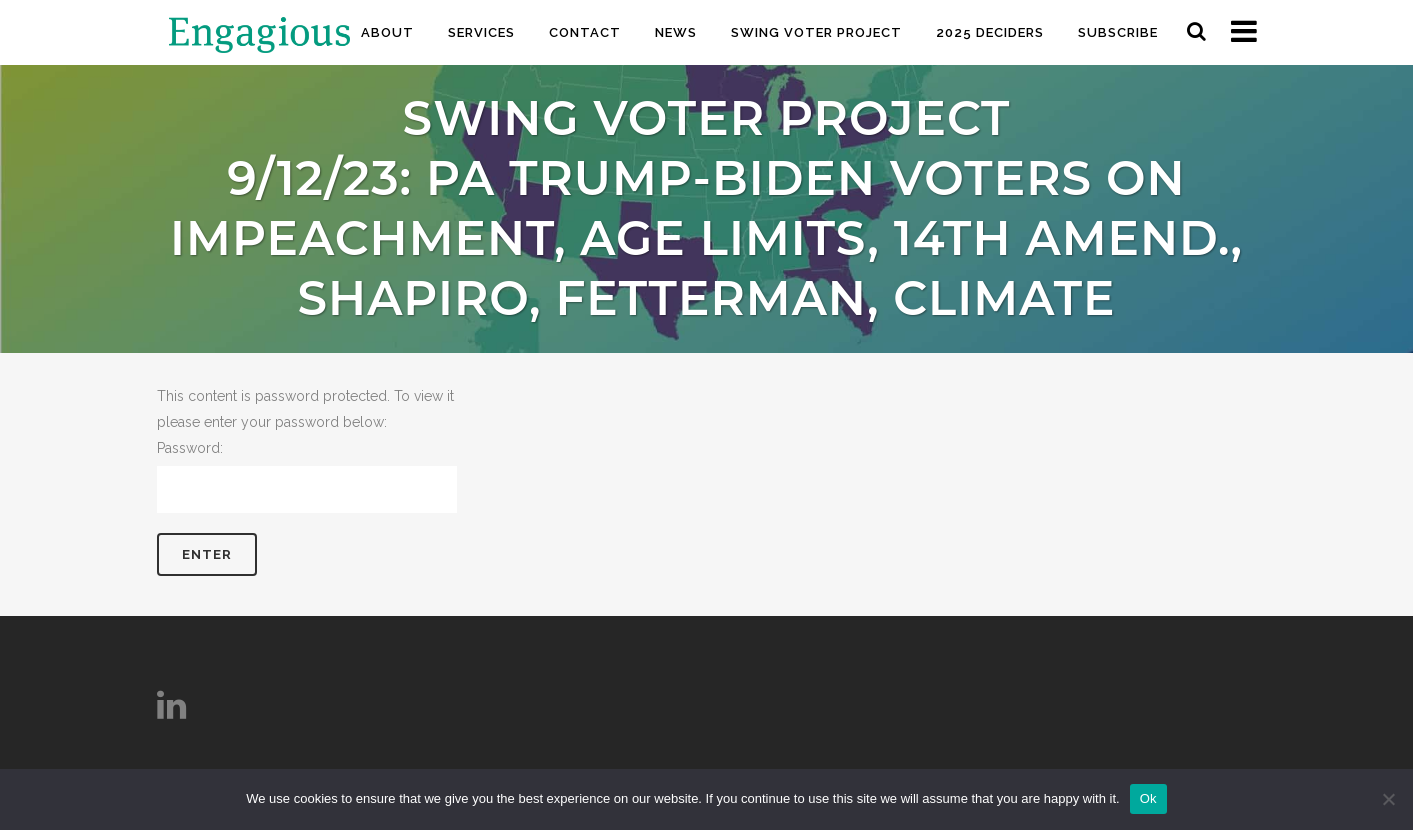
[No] (1388, 799)
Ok (1148, 798)
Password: (307, 476)
